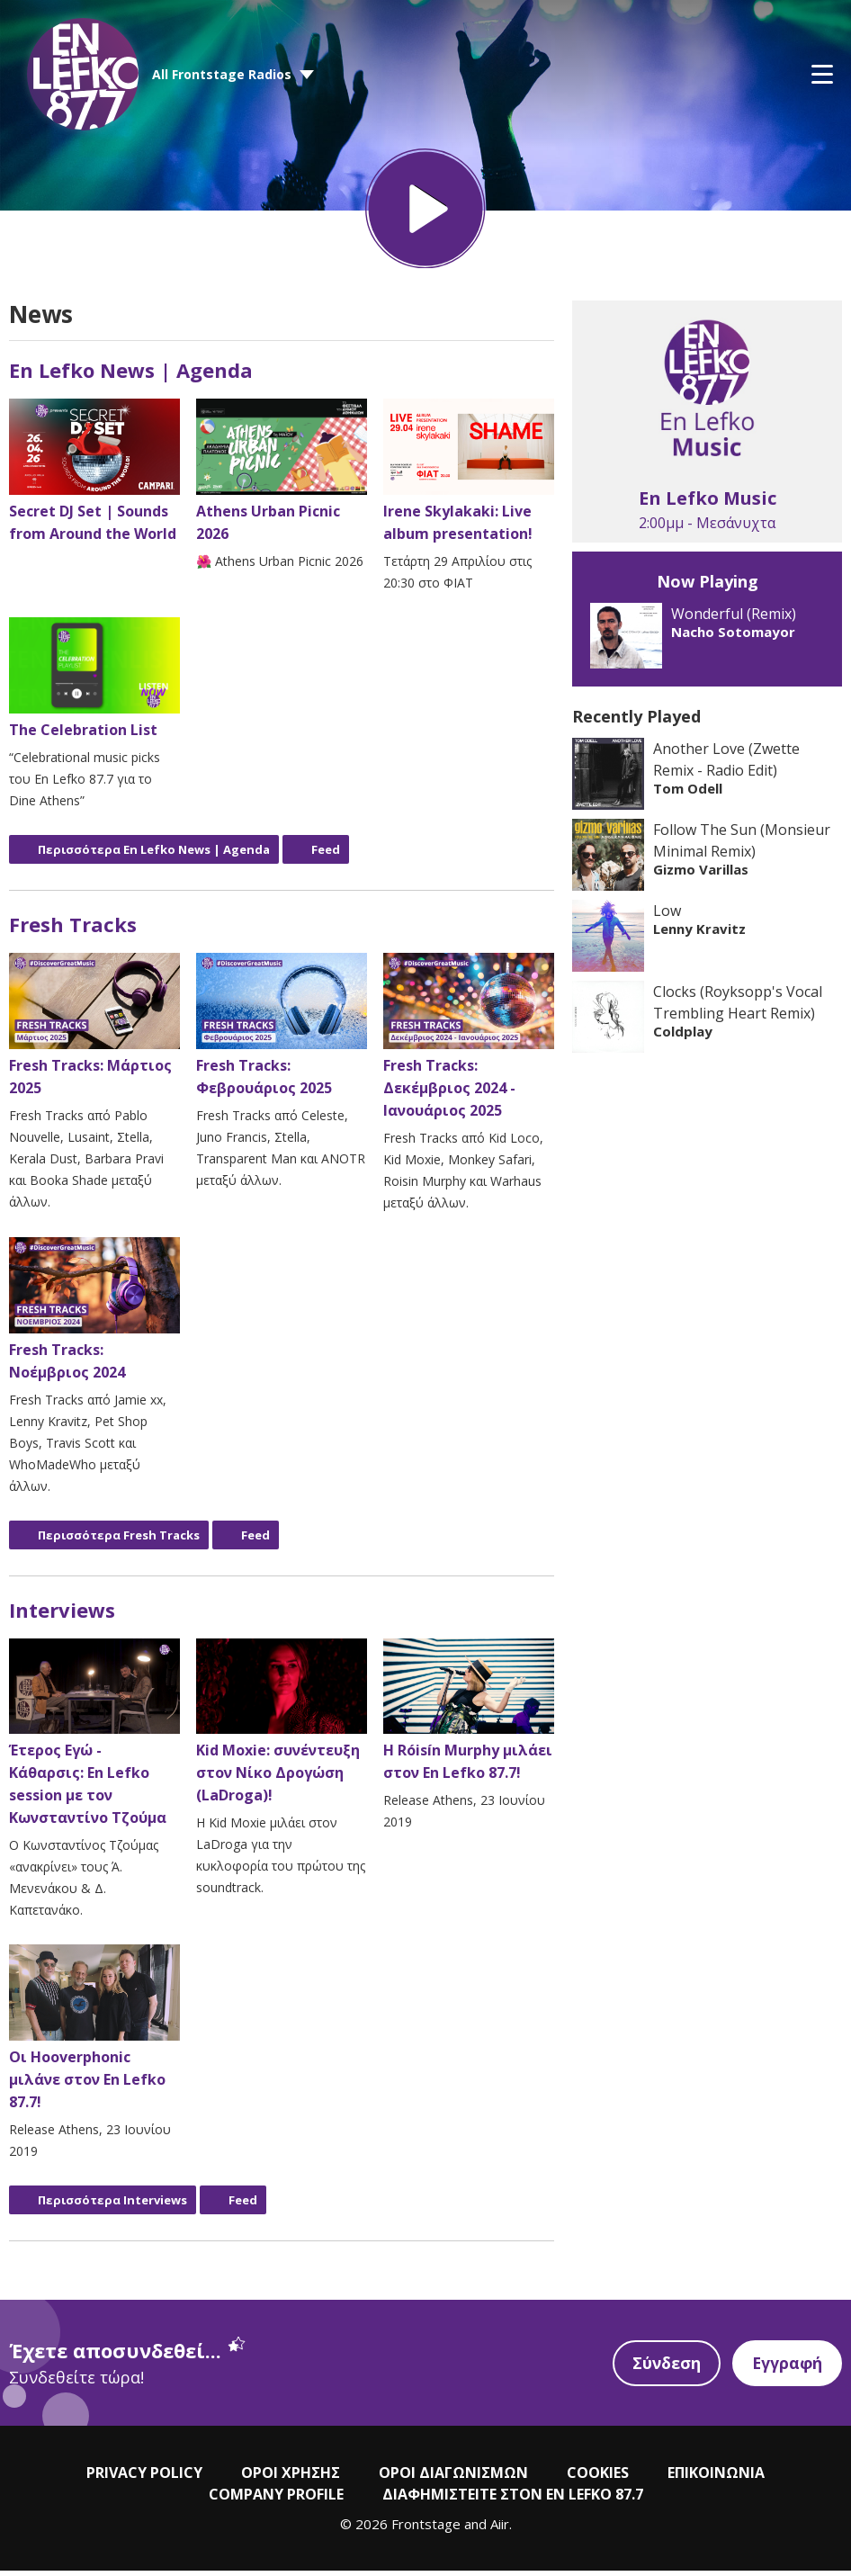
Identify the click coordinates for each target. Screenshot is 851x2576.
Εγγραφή (786, 2369)
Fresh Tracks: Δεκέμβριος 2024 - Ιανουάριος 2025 (468, 1042)
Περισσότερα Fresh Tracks (119, 1540)
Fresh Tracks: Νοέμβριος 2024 (94, 1315)
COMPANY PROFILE (276, 2500)
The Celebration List (94, 685)
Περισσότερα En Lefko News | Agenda (154, 856)
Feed (325, 856)
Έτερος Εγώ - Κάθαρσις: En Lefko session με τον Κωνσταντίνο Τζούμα (94, 1739)
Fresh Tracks (73, 930)
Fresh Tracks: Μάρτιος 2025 (94, 1031)
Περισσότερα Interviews (112, 2206)
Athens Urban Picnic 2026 (281, 477)
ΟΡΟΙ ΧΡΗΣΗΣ (290, 2479)
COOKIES (598, 2479)
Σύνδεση (664, 2369)
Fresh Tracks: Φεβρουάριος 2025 (281, 1031)
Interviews (62, 1615)
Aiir (499, 2530)
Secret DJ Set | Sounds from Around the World (94, 477)
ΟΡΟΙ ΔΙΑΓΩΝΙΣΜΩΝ (453, 2479)
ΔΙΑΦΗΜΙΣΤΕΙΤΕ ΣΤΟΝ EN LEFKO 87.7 (512, 2500)
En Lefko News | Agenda (131, 376)
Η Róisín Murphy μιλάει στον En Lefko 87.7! (468, 1716)
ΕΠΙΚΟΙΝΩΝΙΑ (716, 2479)
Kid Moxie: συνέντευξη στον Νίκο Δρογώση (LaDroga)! (281, 1727)
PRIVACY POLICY (144, 2479)
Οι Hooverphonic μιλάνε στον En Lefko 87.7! (94, 2034)
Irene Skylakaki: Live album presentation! (468, 477)
